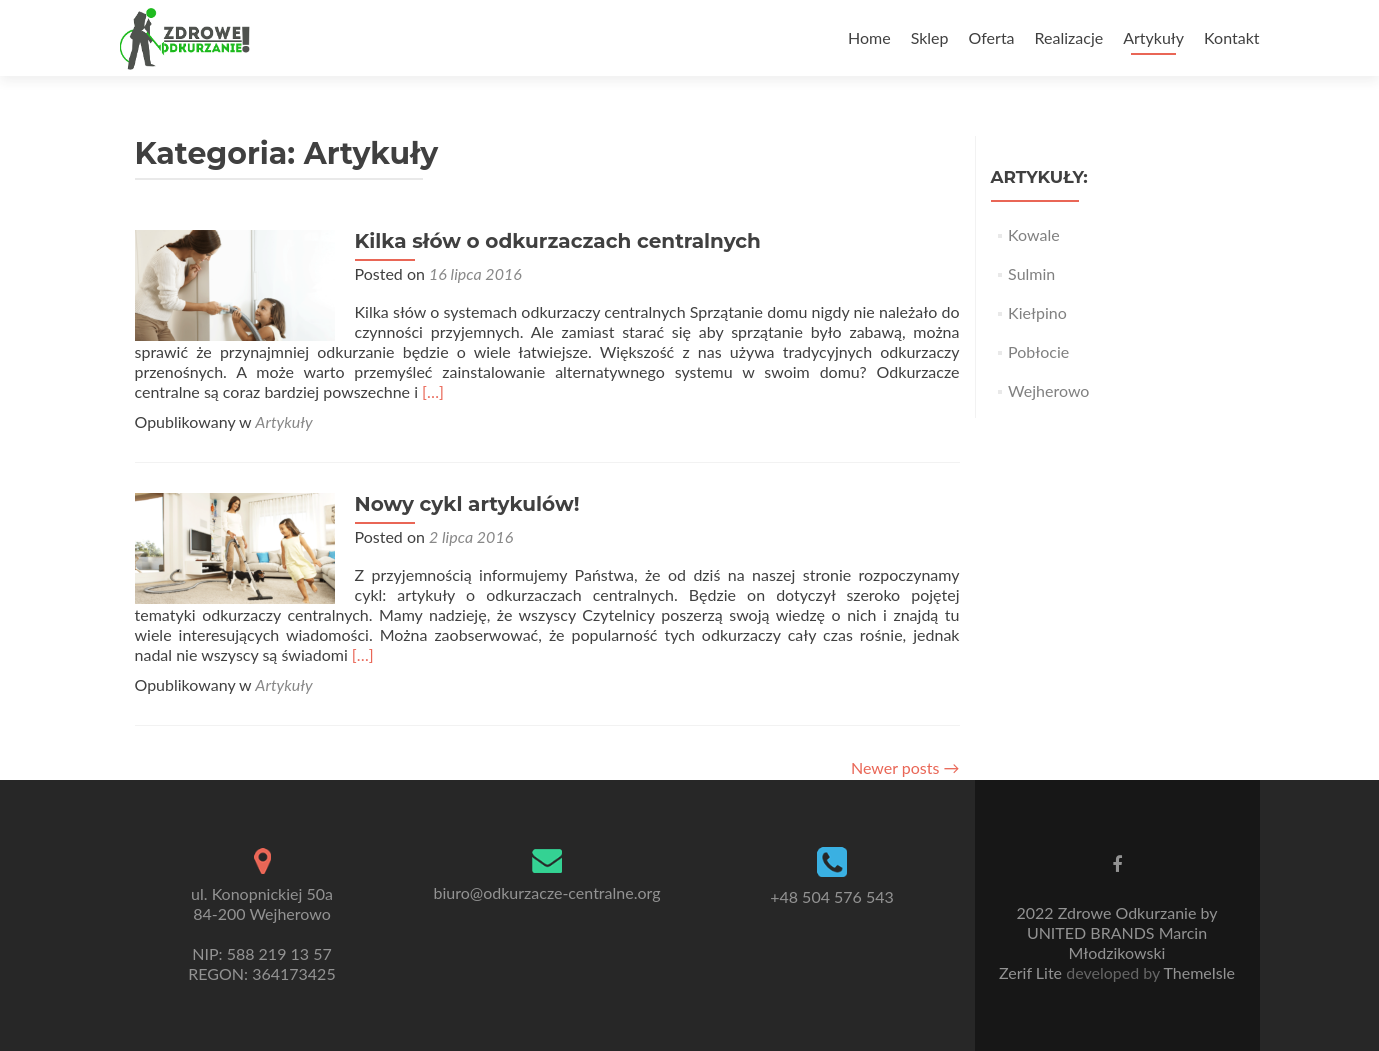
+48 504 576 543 (832, 896)
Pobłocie (1038, 351)
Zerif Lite (1032, 972)
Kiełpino (1037, 312)
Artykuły (1153, 37)
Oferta (992, 37)
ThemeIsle (1198, 972)
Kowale (1034, 234)
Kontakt (1231, 37)
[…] (433, 391)
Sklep (930, 37)
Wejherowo (1048, 390)
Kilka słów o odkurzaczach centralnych (558, 241)
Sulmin (1031, 273)
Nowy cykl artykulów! (467, 504)
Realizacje (1069, 37)
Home (869, 37)
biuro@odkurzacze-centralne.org (547, 892)
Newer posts (905, 767)
